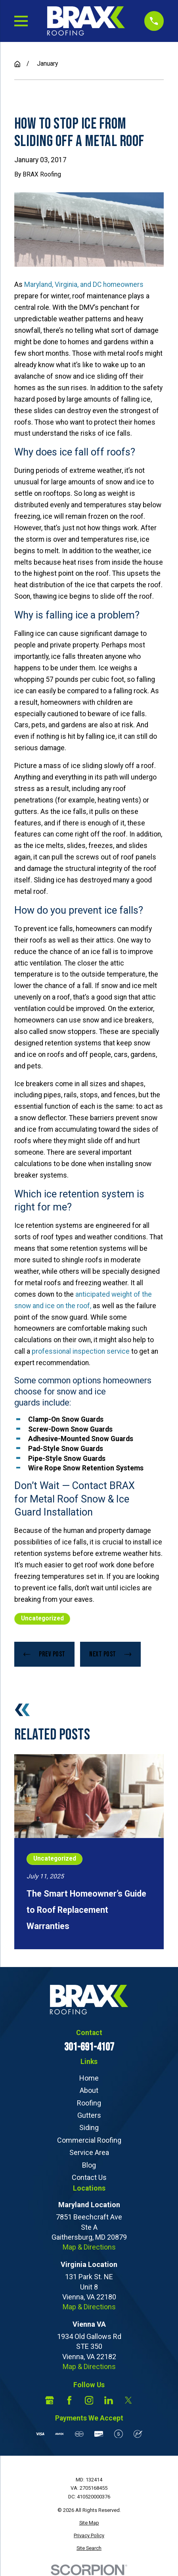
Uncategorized (42, 1618)
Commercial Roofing (89, 2140)
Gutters (89, 2115)
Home (89, 2078)
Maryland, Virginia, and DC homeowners (84, 284)
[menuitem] (89, 2523)
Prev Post (44, 1654)
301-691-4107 (89, 2047)
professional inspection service (81, 1351)
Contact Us (89, 2177)
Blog (89, 2165)
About (89, 2090)
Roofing (89, 2103)
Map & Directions (89, 2247)
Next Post (110, 1654)
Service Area (89, 2152)
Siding (89, 2127)
